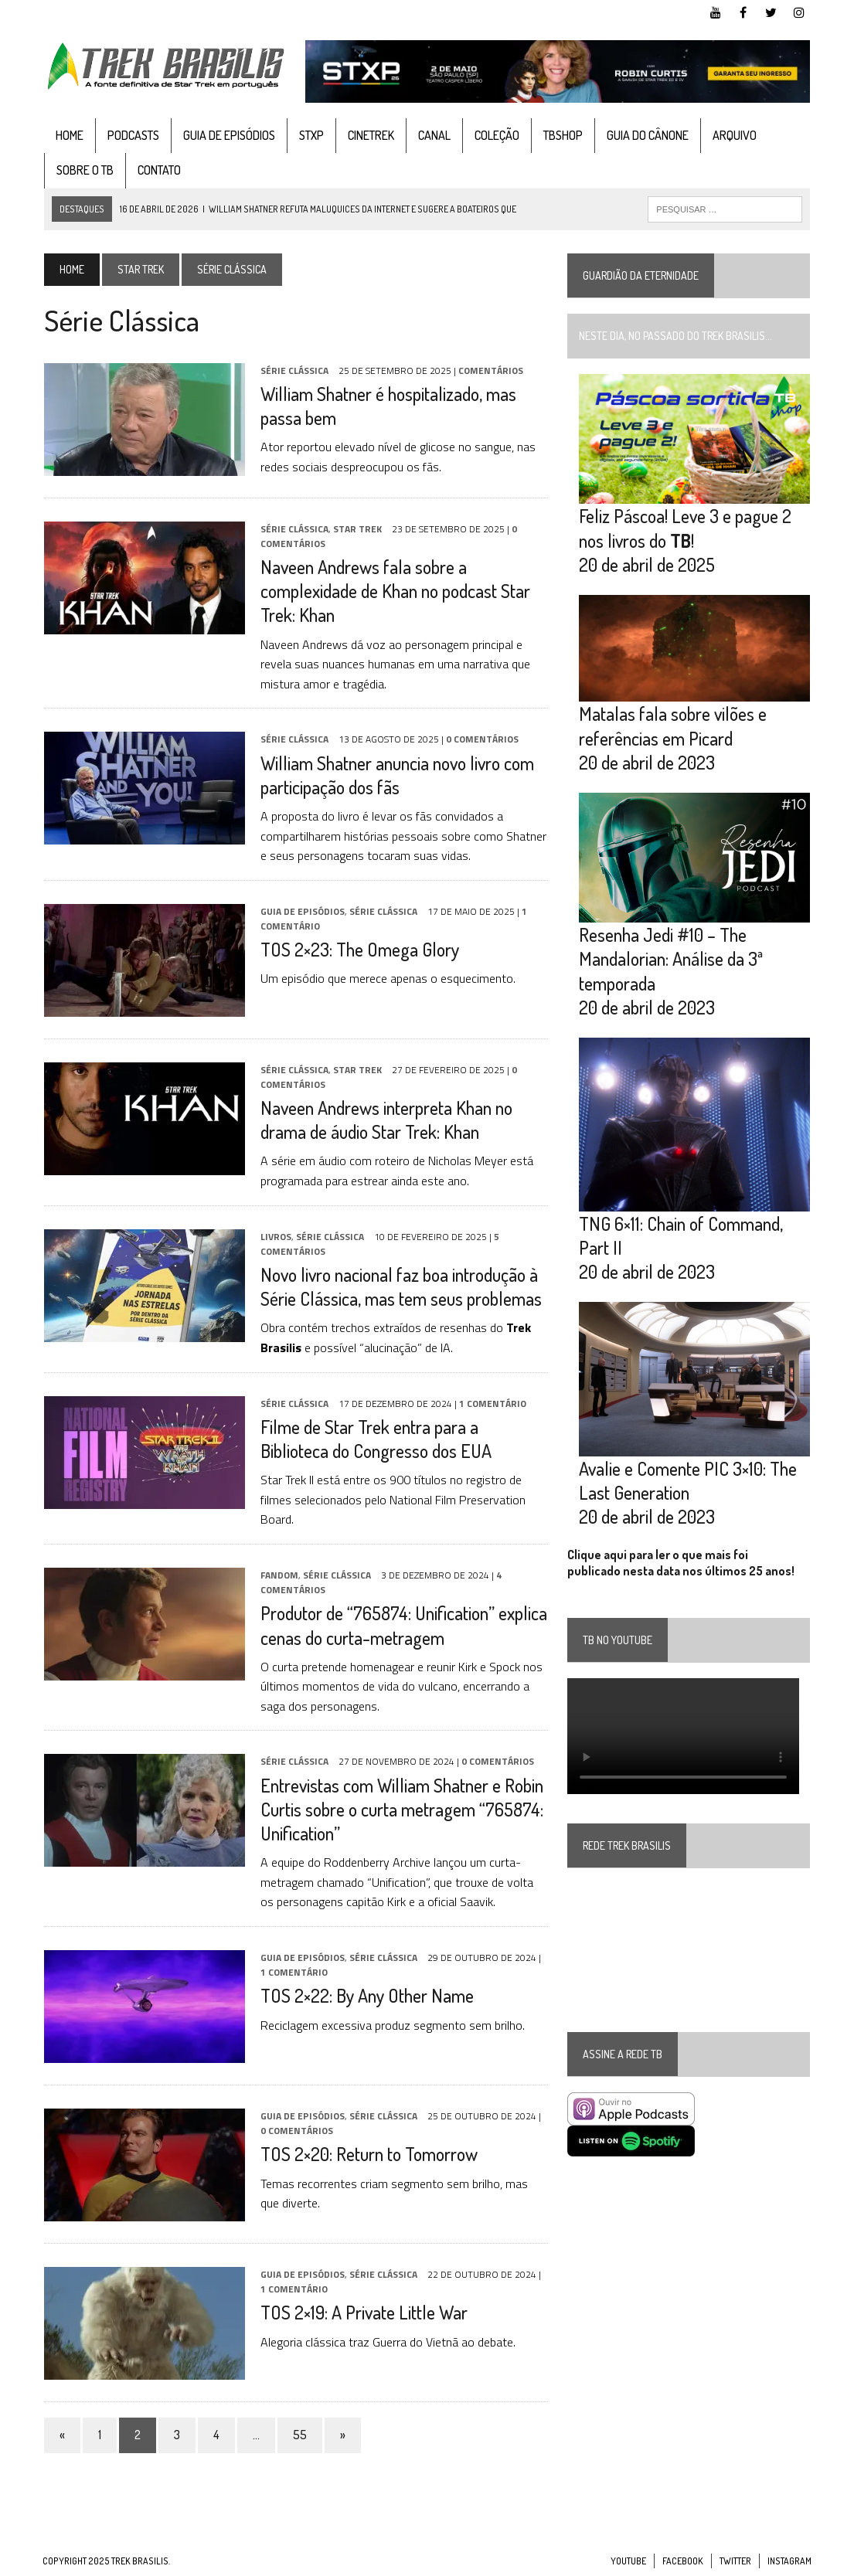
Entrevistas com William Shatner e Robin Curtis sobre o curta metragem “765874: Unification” (400, 1809)
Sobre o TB (83, 170)
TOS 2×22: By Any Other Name (365, 1996)
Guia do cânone (646, 135)
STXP (310, 135)
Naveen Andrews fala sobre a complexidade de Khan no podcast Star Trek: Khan (394, 591)
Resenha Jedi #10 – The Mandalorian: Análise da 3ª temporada (672, 960)
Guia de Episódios (228, 135)
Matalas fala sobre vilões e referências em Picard (673, 727)
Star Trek (139, 269)
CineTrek (369, 135)
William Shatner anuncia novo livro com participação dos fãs (395, 775)
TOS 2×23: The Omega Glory (358, 949)
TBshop (561, 135)
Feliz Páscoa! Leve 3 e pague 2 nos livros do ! (686, 528)
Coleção (495, 135)
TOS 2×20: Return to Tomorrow (367, 2154)
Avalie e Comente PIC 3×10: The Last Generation (689, 1482)
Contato (157, 170)
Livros (274, 1236)
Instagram (789, 2561)
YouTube (628, 2561)
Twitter (735, 2561)
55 (298, 2434)
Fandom (278, 1575)
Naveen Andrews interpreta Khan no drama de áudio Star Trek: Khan (385, 1120)
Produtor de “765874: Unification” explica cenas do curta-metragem (402, 1626)
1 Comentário (491, 1403)
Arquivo (733, 135)
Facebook (682, 2561)
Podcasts (132, 135)
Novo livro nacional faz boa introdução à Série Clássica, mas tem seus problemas (399, 1286)
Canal (433, 135)
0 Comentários (480, 739)
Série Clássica (293, 370)
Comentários (489, 370)
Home (68, 135)
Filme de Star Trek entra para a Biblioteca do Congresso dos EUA (374, 1439)
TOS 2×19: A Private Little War (362, 2313)
